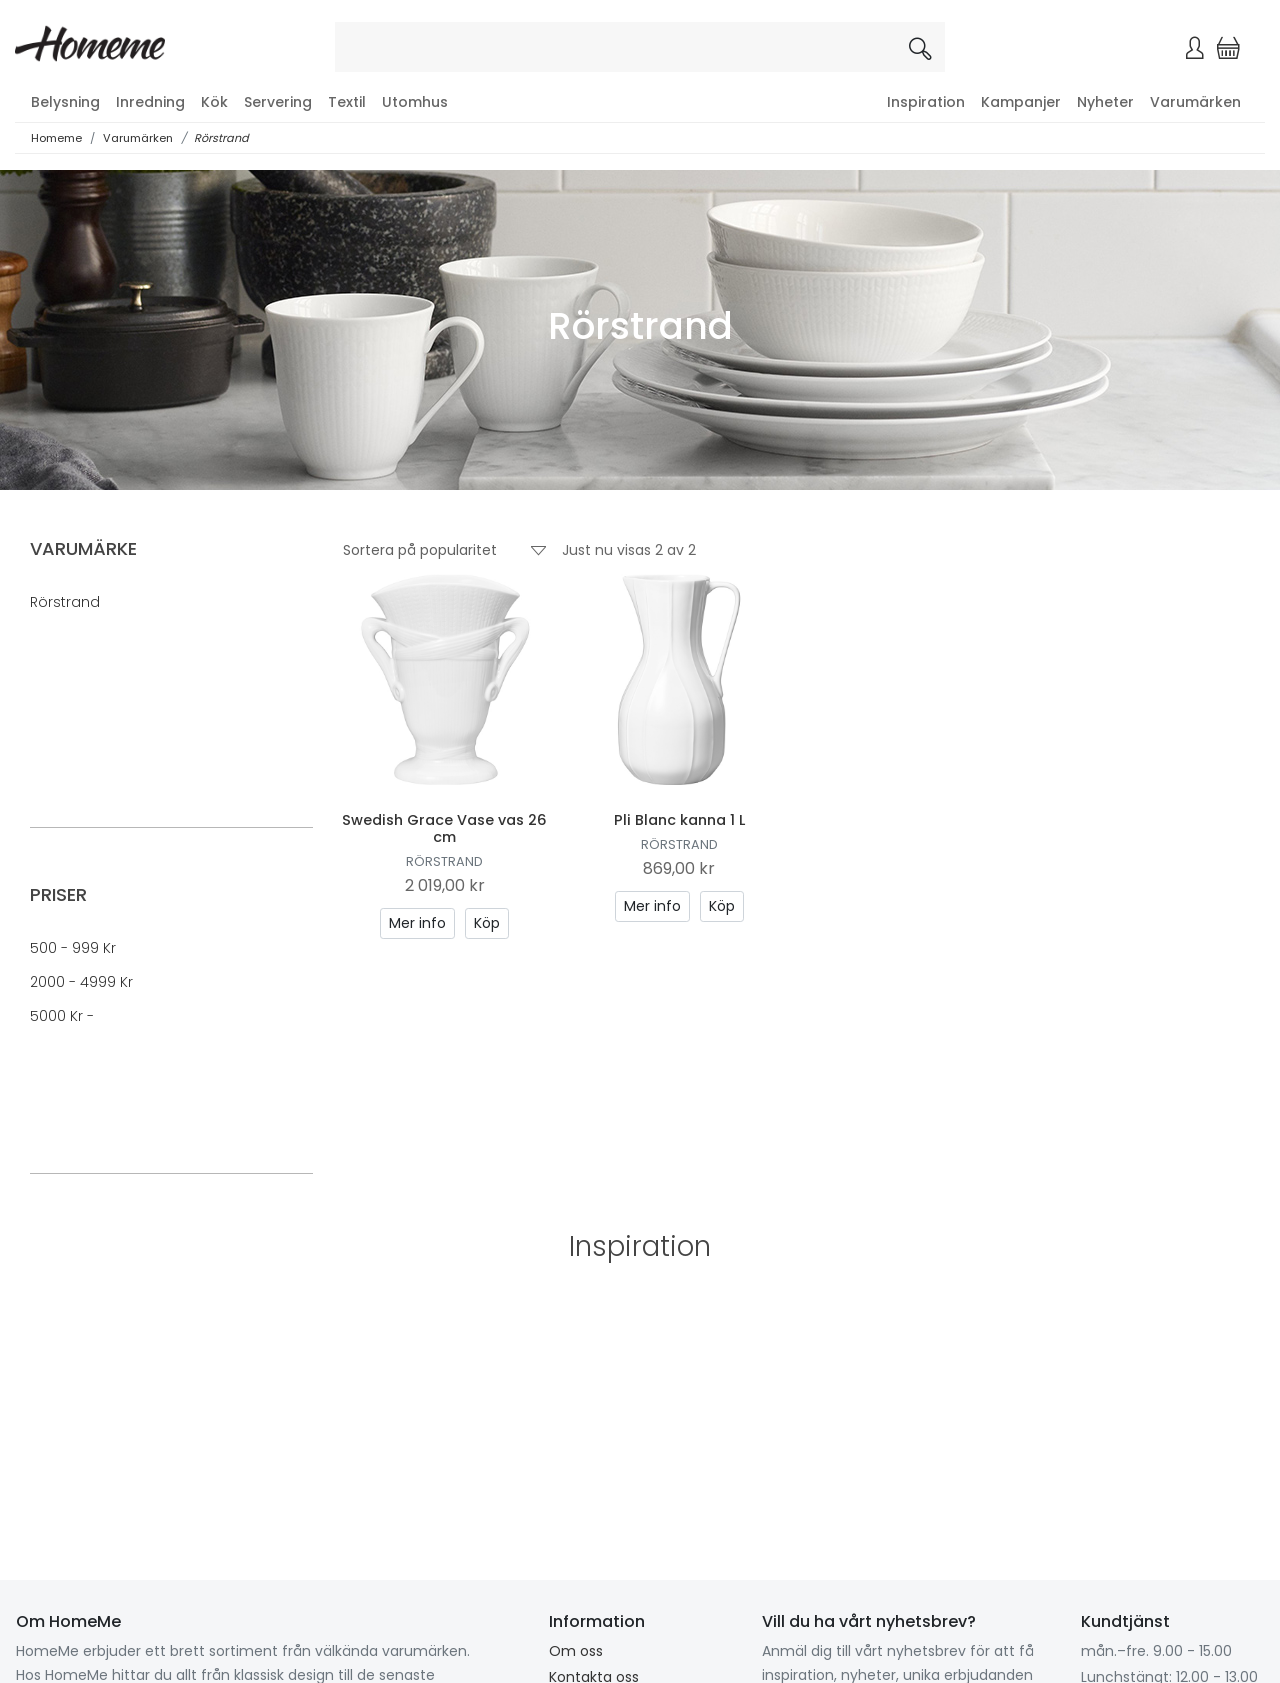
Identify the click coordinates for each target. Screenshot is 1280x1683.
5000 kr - (62, 1016)
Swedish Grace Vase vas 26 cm (444, 828)
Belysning (65, 102)
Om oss (576, 1651)
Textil (347, 102)
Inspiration (926, 102)
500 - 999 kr (73, 948)
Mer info (417, 923)
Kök (214, 102)
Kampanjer (1021, 102)
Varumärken (1195, 102)
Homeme (56, 138)
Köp (487, 923)
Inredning (150, 102)
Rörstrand (221, 138)
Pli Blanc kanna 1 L (679, 820)
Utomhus (415, 102)
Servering (278, 102)
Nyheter (1105, 102)
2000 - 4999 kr (81, 982)
